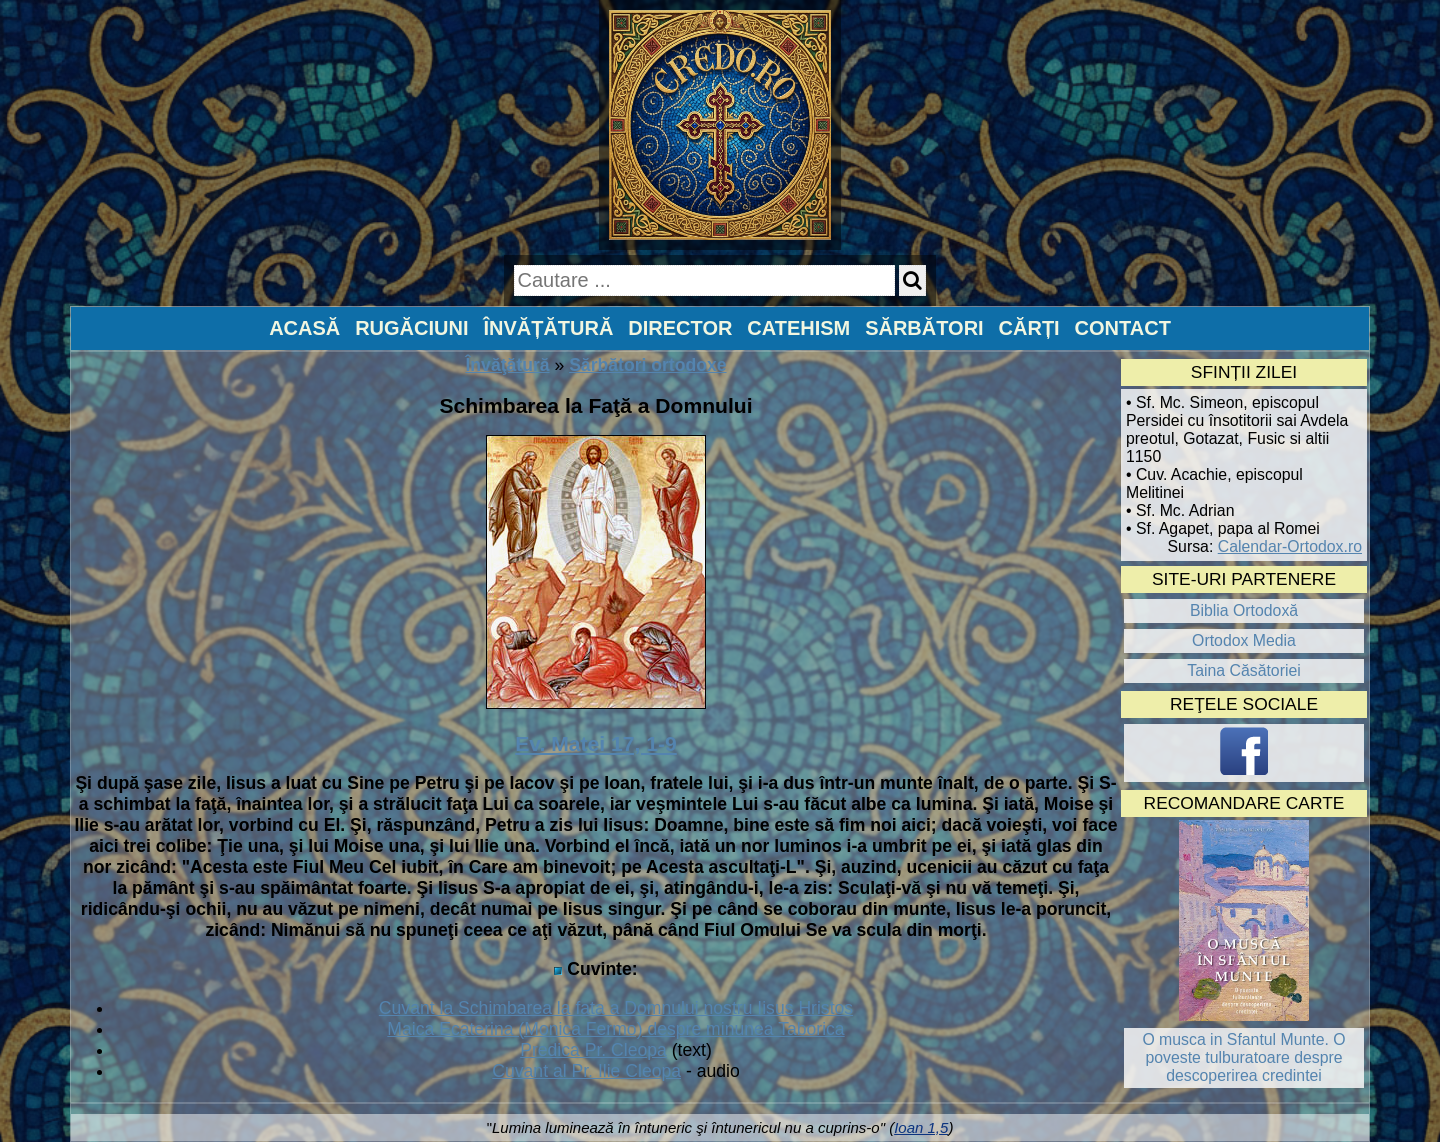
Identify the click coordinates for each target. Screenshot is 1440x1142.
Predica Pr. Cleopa (593, 1050)
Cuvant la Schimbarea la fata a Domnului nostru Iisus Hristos (616, 1008)
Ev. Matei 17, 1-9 (596, 743)
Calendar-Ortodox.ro (1290, 546)
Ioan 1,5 (921, 1127)
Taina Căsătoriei (1244, 670)
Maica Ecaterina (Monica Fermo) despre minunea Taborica (615, 1029)
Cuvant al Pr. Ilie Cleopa (586, 1071)
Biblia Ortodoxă (1244, 610)
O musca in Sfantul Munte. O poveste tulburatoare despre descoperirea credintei (1243, 1057)
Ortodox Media (1244, 640)
